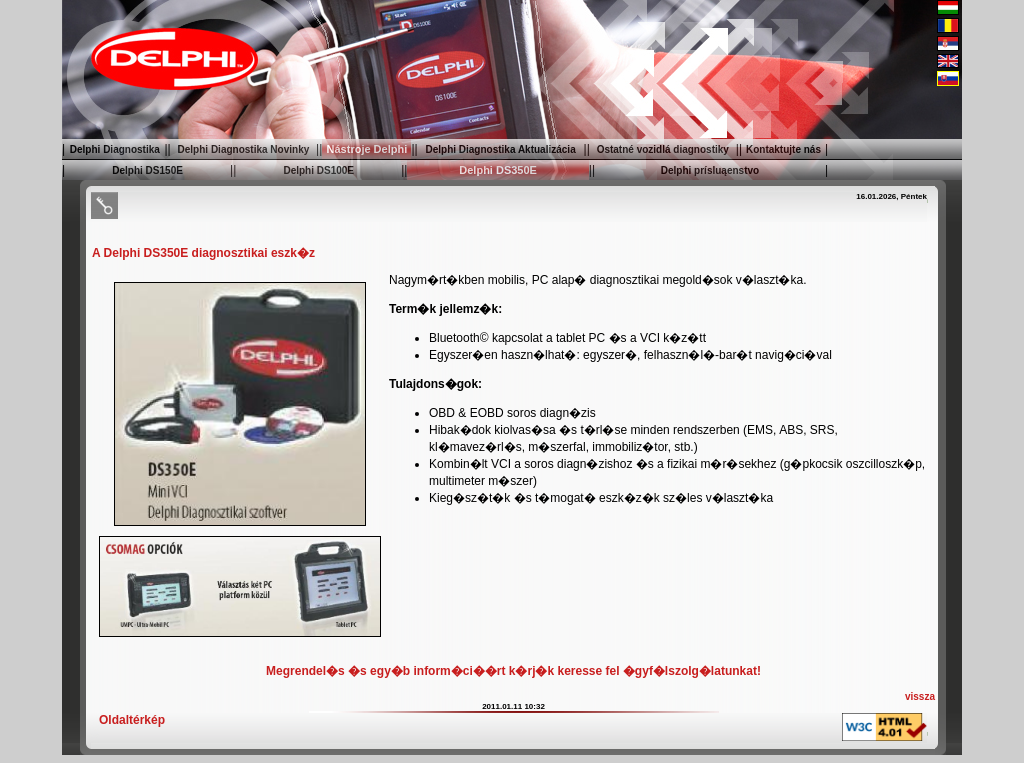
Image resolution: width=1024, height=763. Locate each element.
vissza (920, 696)
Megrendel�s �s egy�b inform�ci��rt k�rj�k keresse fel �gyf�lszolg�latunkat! (513, 671)
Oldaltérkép (132, 720)
